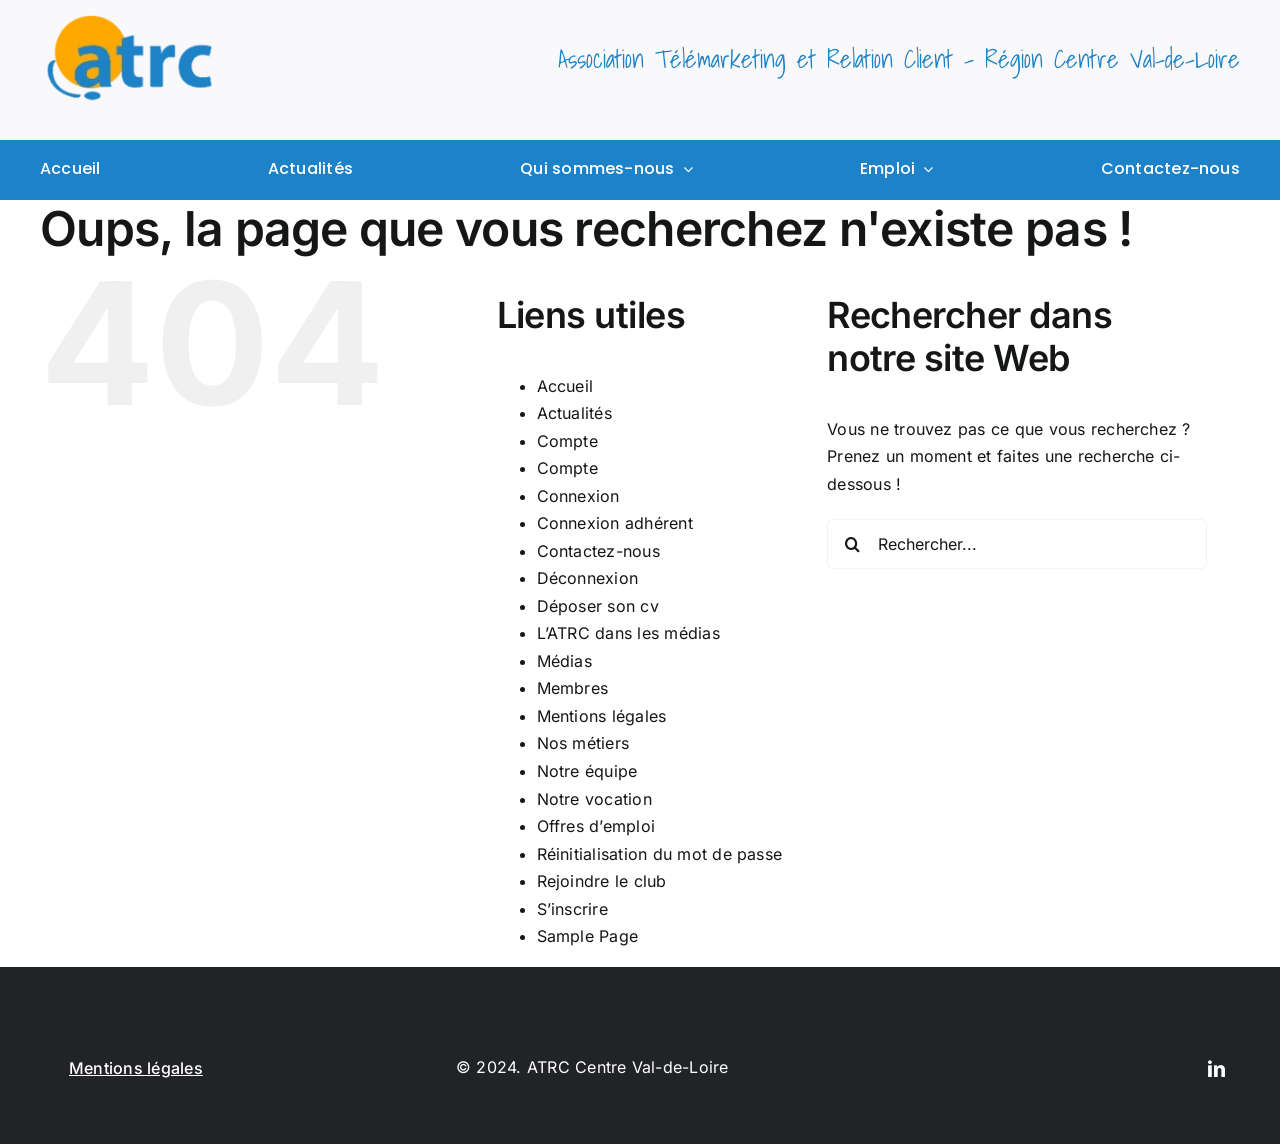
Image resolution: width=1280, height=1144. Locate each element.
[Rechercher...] (1017, 544)
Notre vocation (594, 799)
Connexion (578, 496)
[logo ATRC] (130, 23)
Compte (567, 441)
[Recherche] (852, 544)
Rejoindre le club (602, 881)
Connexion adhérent (615, 523)
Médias (564, 661)
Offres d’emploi (596, 826)
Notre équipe (587, 771)
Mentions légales (602, 716)
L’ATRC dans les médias (628, 633)
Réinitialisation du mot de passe (660, 854)
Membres (573, 688)
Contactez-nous (598, 551)
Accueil (565, 386)
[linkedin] (1216, 1068)
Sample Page (588, 936)
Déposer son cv (598, 606)
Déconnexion (588, 578)
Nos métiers (583, 743)
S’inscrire (572, 909)
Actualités (574, 413)
